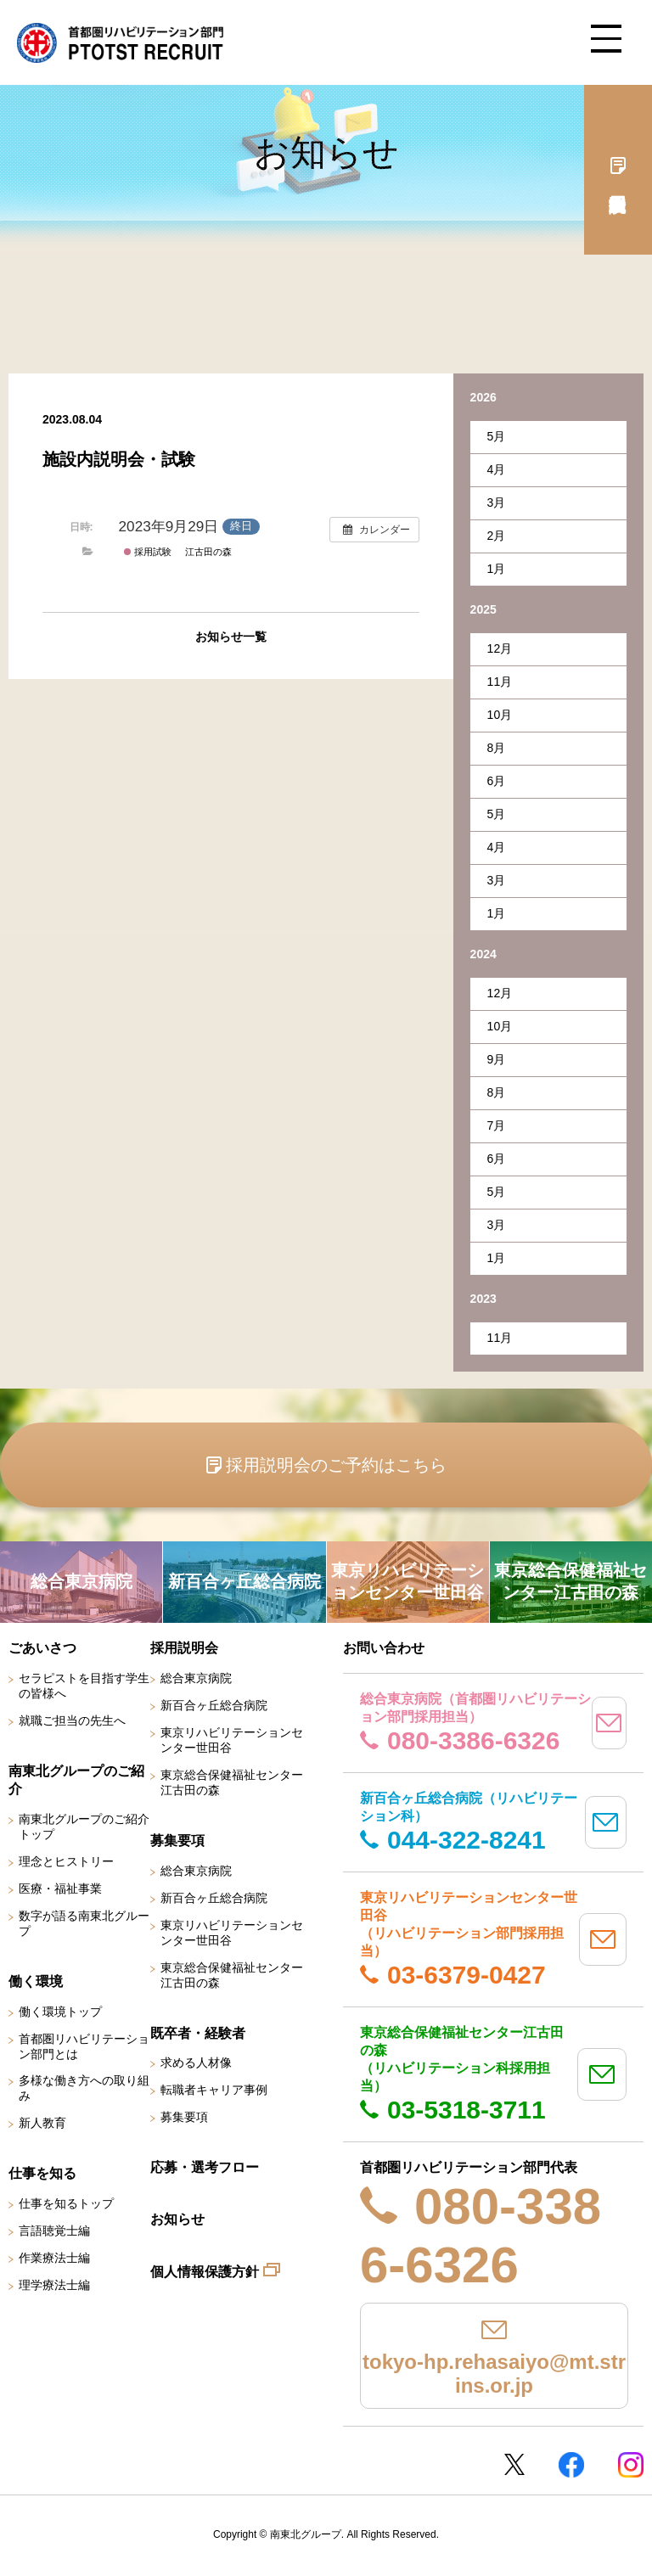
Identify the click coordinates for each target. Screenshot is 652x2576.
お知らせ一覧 (231, 636)
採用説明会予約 (618, 170)
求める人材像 (196, 2062)
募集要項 (184, 2117)
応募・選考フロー (204, 2167)
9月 (496, 1059)
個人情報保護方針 (204, 2272)
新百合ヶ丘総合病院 (213, 1705)
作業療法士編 (54, 2258)
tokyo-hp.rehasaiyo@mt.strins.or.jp (494, 2373)
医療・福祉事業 (60, 1888)
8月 (496, 748)
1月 (496, 568)
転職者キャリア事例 (213, 2089)
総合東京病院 (196, 1678)
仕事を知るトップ (66, 2203)
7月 (496, 1125)
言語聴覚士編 (54, 2230)
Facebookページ (571, 2465)
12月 (500, 648)
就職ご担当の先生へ (72, 1720)
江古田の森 (208, 552)
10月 (500, 714)
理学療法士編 (54, 2285)
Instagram (631, 2465)
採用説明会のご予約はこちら (336, 1465)
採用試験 (147, 552)
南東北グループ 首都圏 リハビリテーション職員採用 (120, 42)
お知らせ (177, 2219)
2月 (496, 535)
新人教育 (42, 2123)
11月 (500, 681)
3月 (496, 502)
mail (609, 1723)
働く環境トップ (60, 2011)
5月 (496, 436)
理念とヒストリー (66, 1861)
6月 (496, 781)
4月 (496, 469)
